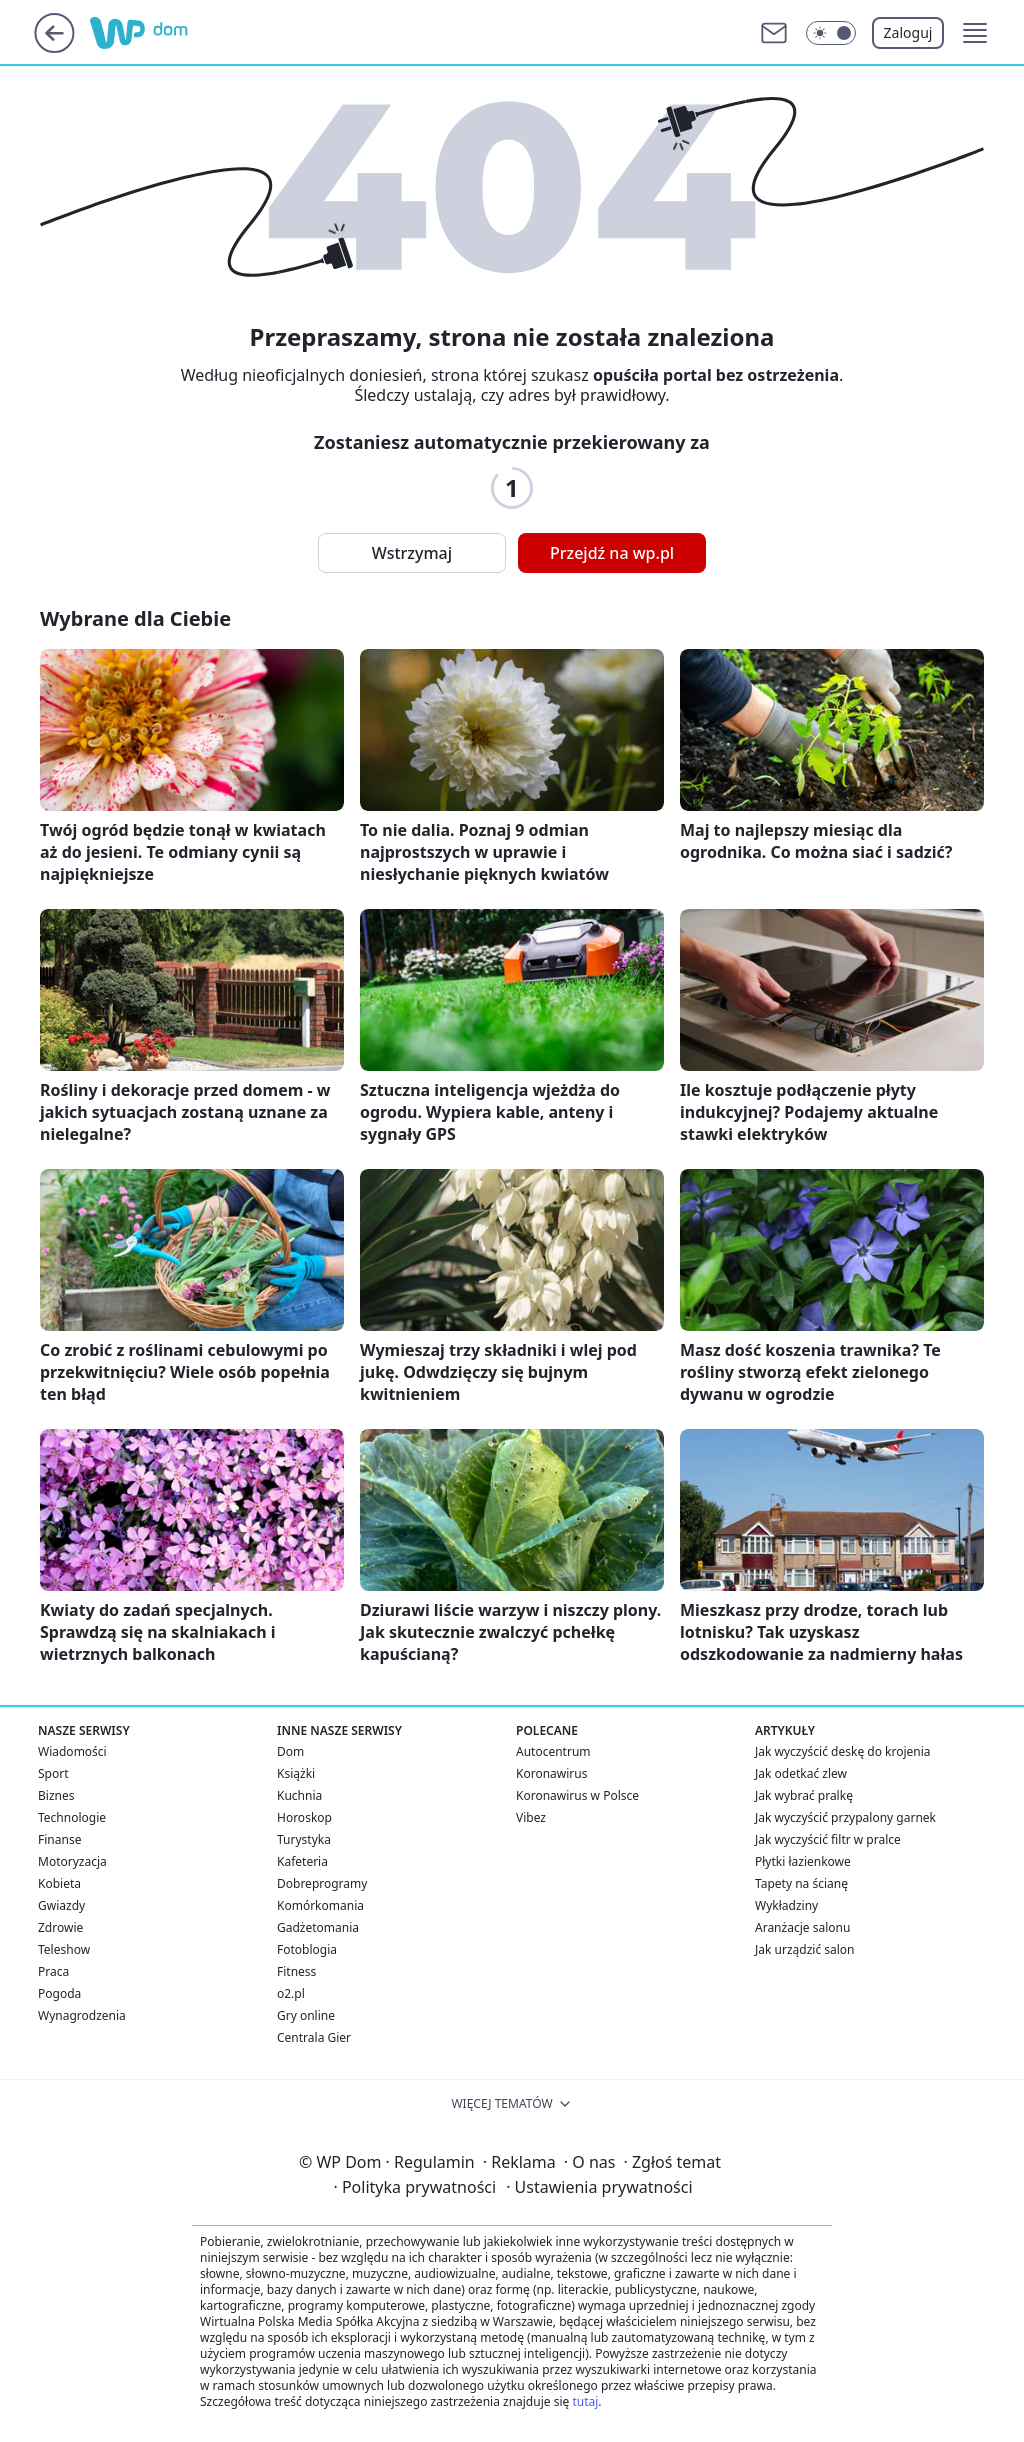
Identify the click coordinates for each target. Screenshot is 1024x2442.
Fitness (296, 1971)
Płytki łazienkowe (803, 1861)
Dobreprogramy (322, 1883)
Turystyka (304, 1839)
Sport (53, 1773)
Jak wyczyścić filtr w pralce (828, 1839)
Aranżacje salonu (802, 1927)
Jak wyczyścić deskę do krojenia (843, 1751)
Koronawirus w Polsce (577, 1795)
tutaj (585, 2401)
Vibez (531, 1817)
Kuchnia (299, 1795)
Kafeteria (302, 1861)
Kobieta (59, 1883)
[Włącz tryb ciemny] (831, 33)
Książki (296, 1773)
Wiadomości (72, 1751)
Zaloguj (908, 32)
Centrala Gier (314, 2037)
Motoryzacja (72, 1861)
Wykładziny (786, 1905)
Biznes (56, 1795)
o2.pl (291, 1993)
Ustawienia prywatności (599, 2187)
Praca (53, 1971)
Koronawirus (551, 1773)
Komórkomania (320, 1905)
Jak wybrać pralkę (804, 1795)
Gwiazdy (61, 1905)
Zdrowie (60, 1927)
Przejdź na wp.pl (612, 553)
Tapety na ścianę (801, 1883)
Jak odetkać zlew (801, 1773)
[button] (975, 33)
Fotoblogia (307, 1949)
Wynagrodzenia (82, 2015)
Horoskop (304, 1817)
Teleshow (64, 1949)
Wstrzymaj (412, 553)
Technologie (72, 1817)
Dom (290, 1751)
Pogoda (59, 1993)
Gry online (306, 2015)
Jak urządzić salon (805, 1949)
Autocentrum (553, 1751)
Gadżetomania (318, 1927)
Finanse (59, 1839)
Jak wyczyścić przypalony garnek (845, 1817)
